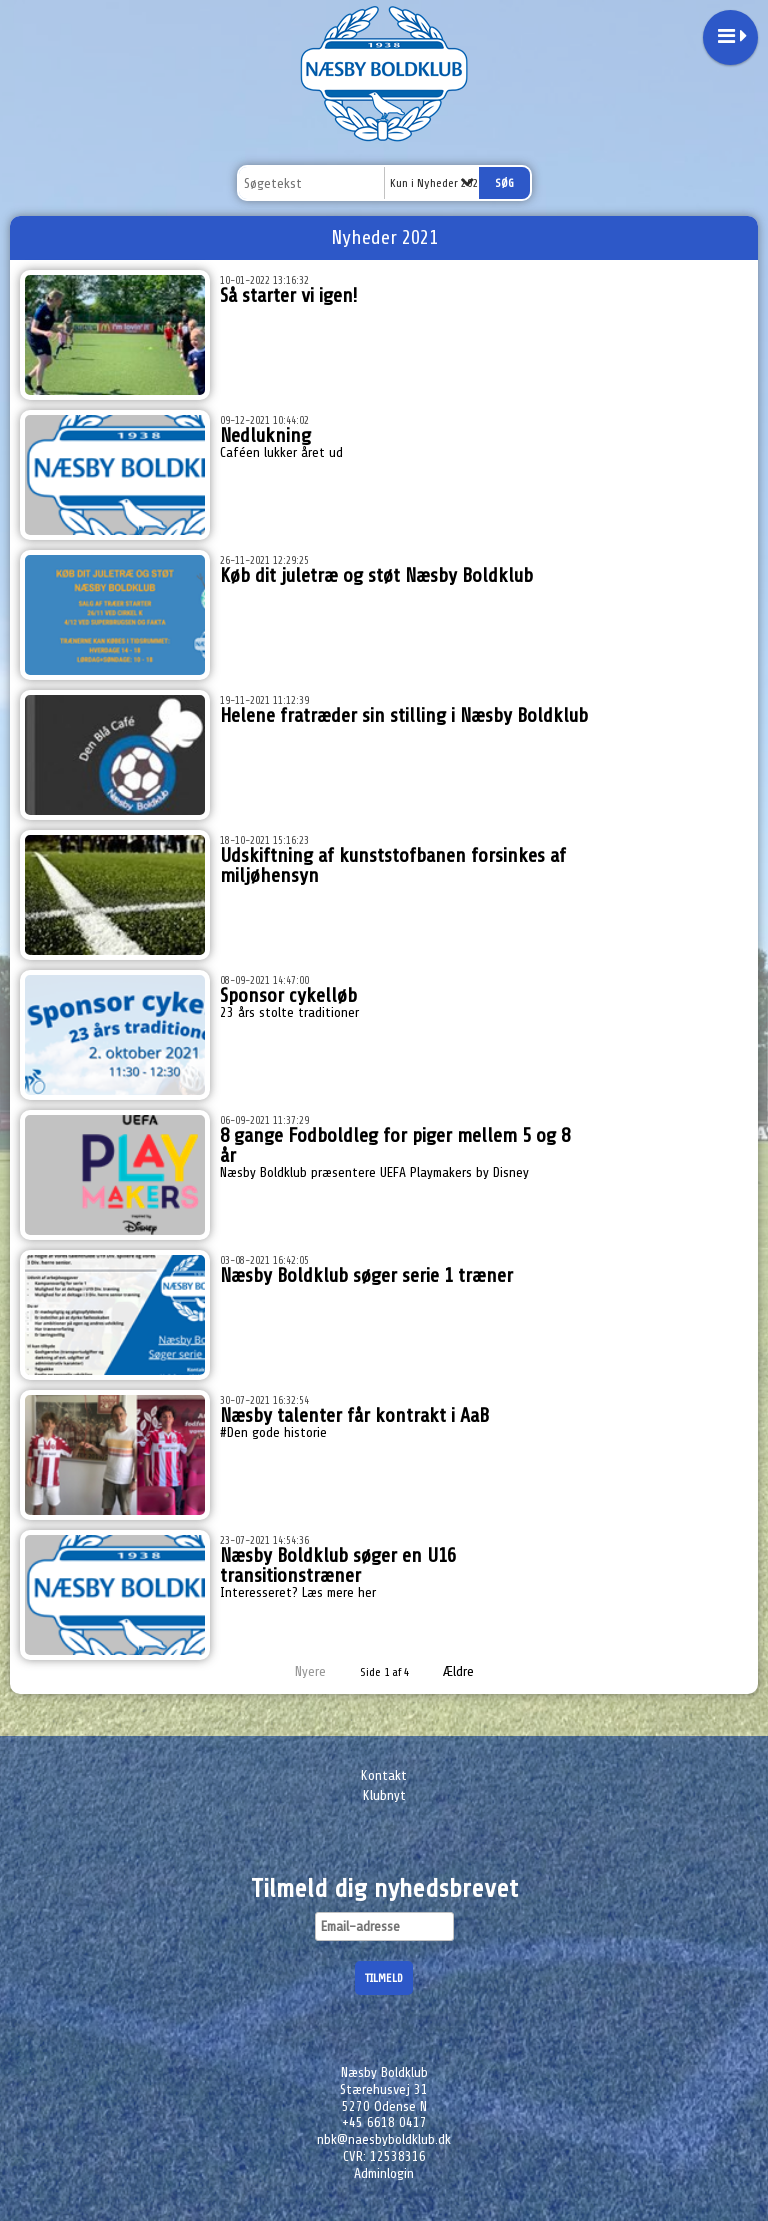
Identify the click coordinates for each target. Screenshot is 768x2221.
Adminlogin (384, 2173)
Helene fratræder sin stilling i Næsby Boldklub (404, 715)
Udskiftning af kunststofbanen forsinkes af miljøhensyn (393, 865)
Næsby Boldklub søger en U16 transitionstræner (338, 1565)
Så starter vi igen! (288, 295)
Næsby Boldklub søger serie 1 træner (366, 1275)
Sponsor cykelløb (288, 995)
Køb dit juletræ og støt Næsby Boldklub (376, 575)
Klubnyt (384, 1795)
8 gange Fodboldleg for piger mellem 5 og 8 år (395, 1145)
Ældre (472, 1671)
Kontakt (384, 1775)
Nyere (298, 1671)
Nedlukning (265, 435)
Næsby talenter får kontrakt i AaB (354, 1415)
